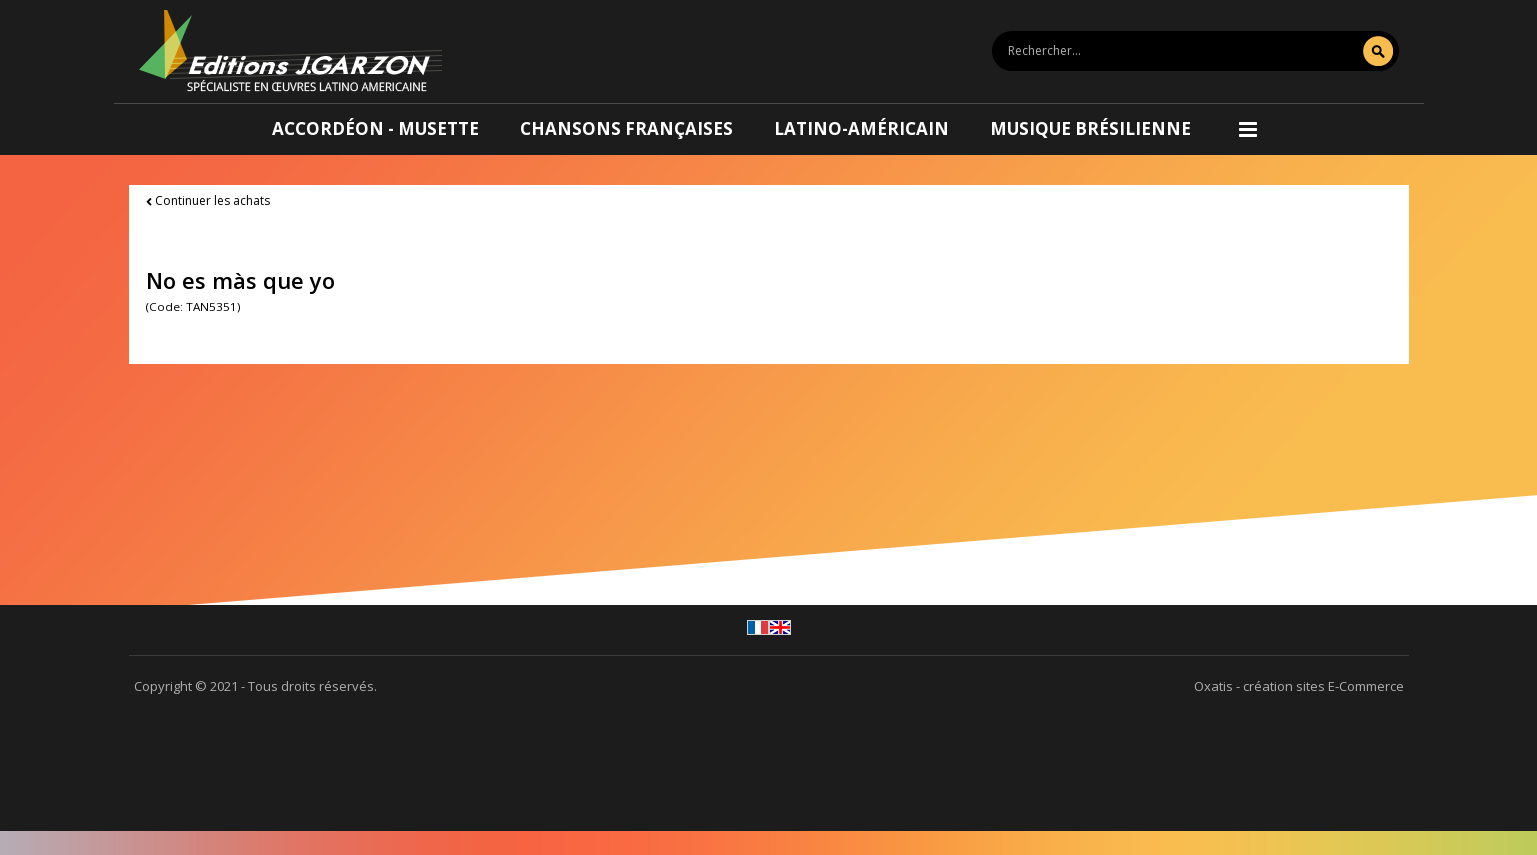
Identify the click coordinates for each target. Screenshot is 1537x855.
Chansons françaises (626, 128)
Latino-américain (861, 128)
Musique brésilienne (1090, 128)
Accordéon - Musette (375, 128)
